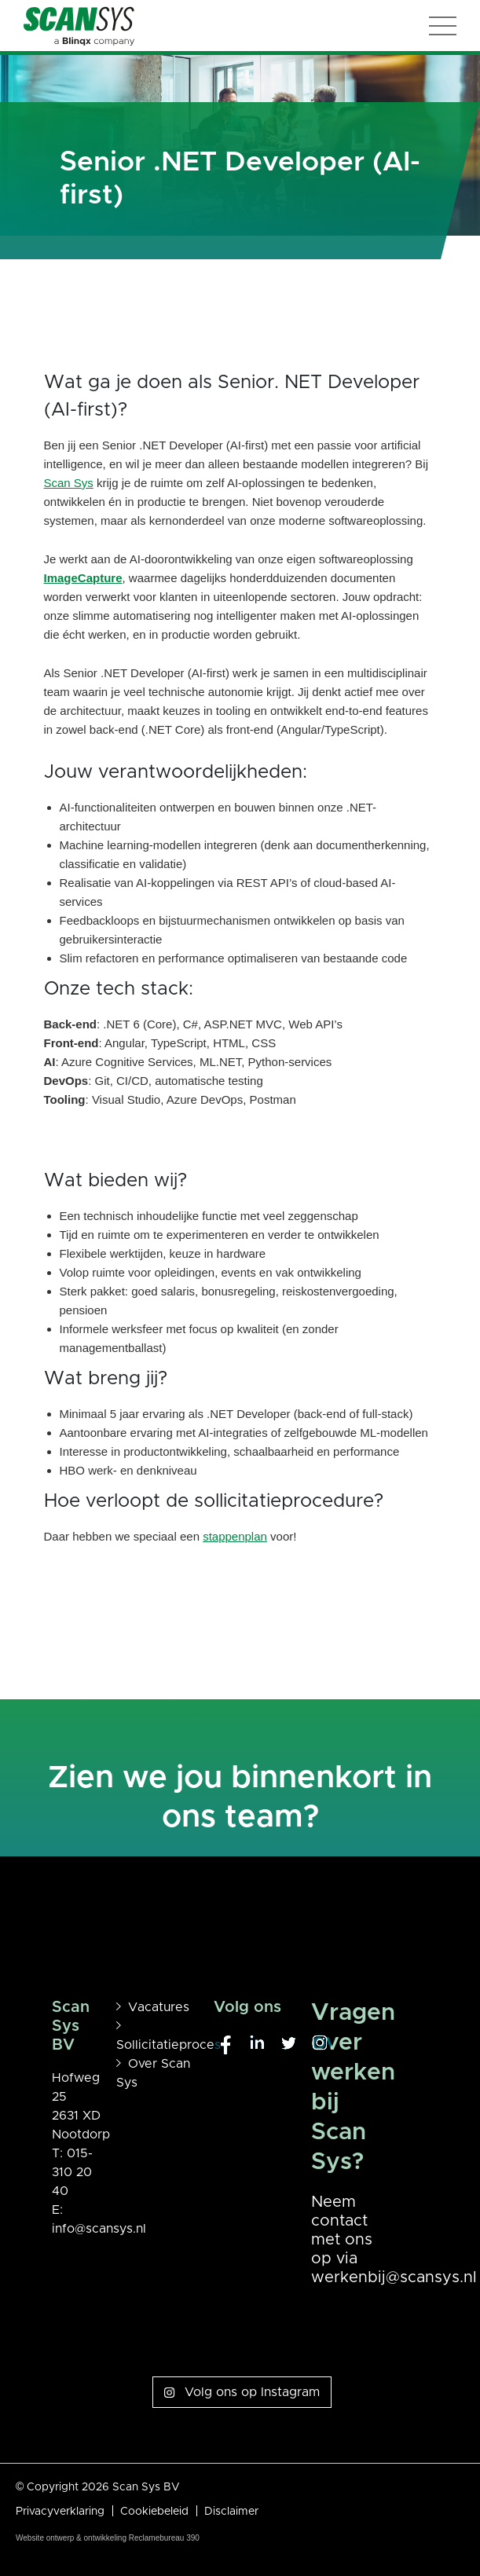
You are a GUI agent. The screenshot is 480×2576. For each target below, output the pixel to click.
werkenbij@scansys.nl (394, 2277)
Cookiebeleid (154, 2511)
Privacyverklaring (60, 2511)
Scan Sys (68, 482)
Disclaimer (231, 2511)
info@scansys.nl (99, 2228)
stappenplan (235, 1536)
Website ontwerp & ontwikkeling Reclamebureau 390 (108, 2538)
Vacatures (158, 2007)
